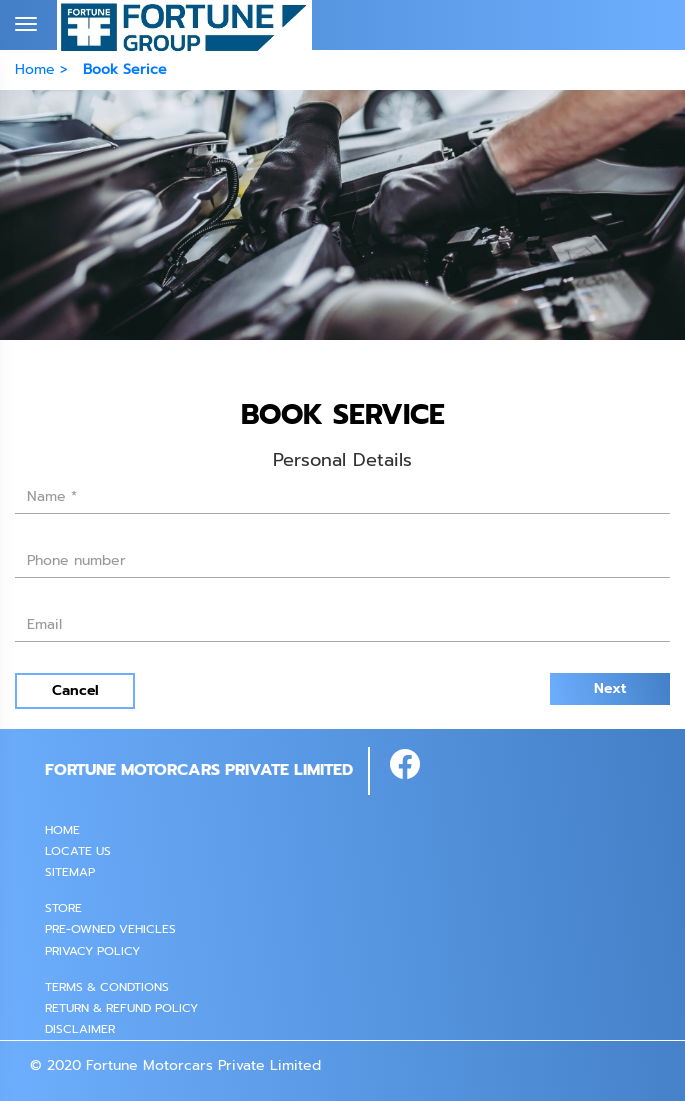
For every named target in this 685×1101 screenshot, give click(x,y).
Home (62, 830)
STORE (63, 908)
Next (610, 688)
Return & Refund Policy (121, 1008)
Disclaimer (80, 1029)
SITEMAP (70, 872)
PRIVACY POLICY (92, 951)
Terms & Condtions (107, 987)
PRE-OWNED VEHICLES (110, 929)
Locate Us (78, 851)
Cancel (75, 690)
